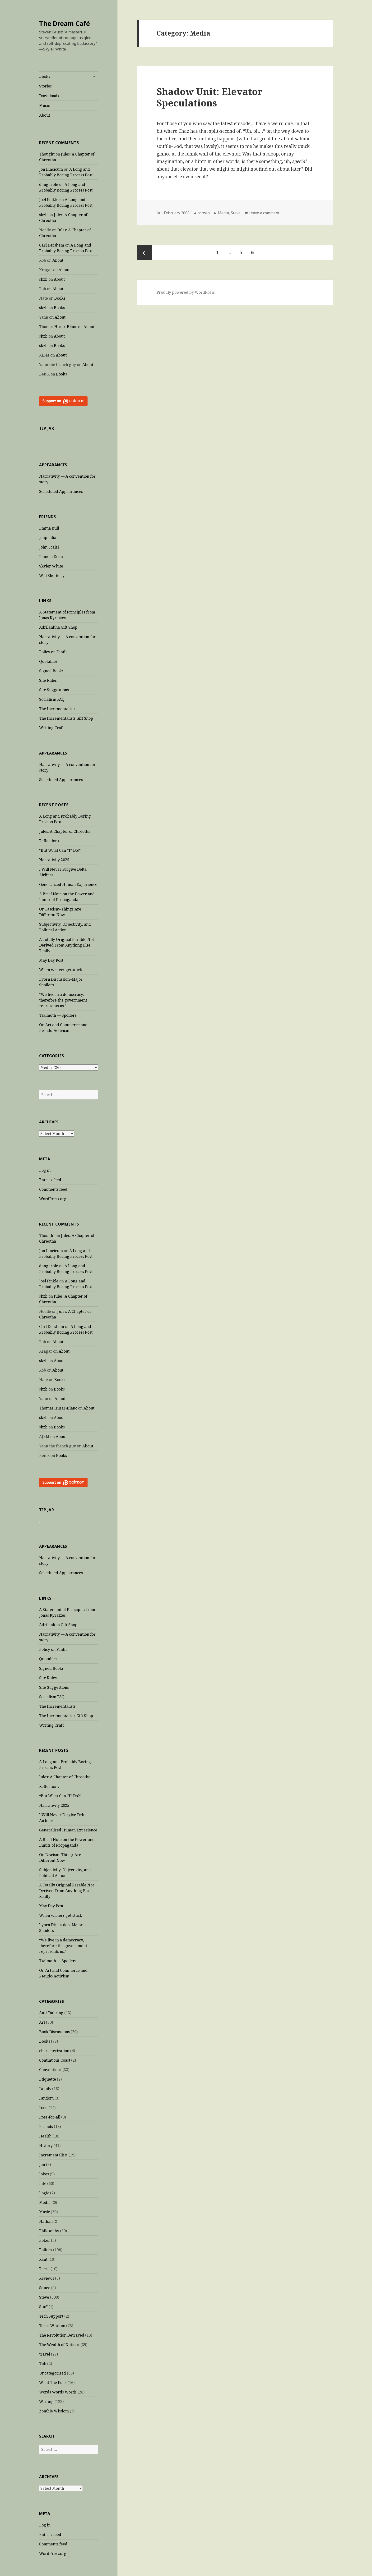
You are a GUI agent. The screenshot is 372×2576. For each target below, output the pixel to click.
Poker (44, 2240)
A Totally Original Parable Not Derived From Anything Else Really (66, 945)
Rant (43, 2259)
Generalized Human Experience (68, 884)
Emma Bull (49, 528)
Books (44, 76)
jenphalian (49, 537)
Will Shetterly (52, 575)
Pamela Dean (51, 556)
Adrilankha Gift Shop (58, 627)
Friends (46, 2126)
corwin (204, 212)
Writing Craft (51, 727)
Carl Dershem (51, 245)
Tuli (42, 2363)
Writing (46, 2401)
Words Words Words (58, 2392)
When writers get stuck (60, 969)
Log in (45, 1170)
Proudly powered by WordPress (186, 292)
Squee (44, 2287)
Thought (47, 154)
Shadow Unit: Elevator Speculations (210, 97)
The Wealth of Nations (59, 2344)
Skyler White (51, 566)
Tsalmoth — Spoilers (57, 1015)
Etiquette (47, 2079)
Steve (44, 2297)
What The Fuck (53, 2382)
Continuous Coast (54, 2060)
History (46, 2145)
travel (44, 2354)
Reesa (44, 2268)
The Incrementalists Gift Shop (66, 718)
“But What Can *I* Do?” (60, 850)
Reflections (49, 840)
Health (45, 2136)
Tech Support (51, 2316)
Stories (45, 86)
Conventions (50, 2069)
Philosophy (49, 2230)
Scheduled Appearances (61, 491)
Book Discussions (54, 2031)
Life (42, 2183)
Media (45, 2202)
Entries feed (50, 1179)
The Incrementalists (57, 708)
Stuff (43, 2306)
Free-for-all (49, 2117)
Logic (44, 2193)
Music (44, 105)
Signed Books (51, 670)
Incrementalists (53, 2155)
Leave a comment (264, 212)
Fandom (46, 2098)
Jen (42, 2164)
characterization (54, 2050)
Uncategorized (52, 2373)
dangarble (48, 184)
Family (45, 2088)
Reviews (46, 2278)
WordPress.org (52, 1198)
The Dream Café (64, 23)
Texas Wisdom (52, 2325)
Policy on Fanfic (53, 651)
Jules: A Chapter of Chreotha (64, 831)
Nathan (46, 2221)
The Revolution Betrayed (61, 2335)
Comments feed (53, 1189)
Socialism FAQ (52, 699)
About (44, 115)
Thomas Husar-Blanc (58, 326)
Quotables (48, 661)
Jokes (44, 2174)
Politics (45, 2249)
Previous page (144, 252)
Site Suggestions (54, 689)
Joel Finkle (48, 199)
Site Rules (48, 680)
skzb (43, 214)
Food (43, 2107)
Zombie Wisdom (54, 2411)
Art (42, 2022)
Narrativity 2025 (54, 859)
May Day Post (51, 960)
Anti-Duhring (51, 2012)
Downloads (49, 95)
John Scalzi (49, 547)
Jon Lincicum (51, 169)
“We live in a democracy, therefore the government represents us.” (63, 1000)
